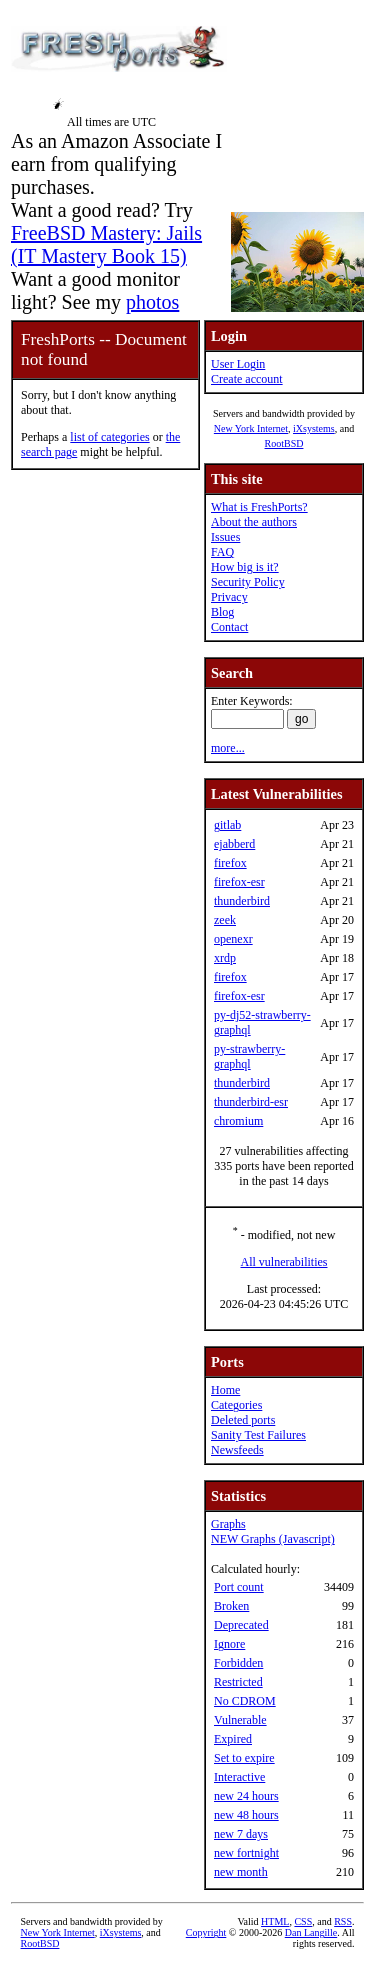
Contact (229, 627)
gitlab (227, 825)
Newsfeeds (237, 1450)
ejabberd (234, 844)
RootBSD (284, 443)
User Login (238, 364)
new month (241, 1872)
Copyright (206, 1932)
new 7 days (241, 1834)
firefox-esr (239, 882)
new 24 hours (246, 1796)
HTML (275, 1921)
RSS (343, 1921)
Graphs (228, 1524)
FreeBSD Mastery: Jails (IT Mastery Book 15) (106, 244)
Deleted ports (243, 1420)
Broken (231, 1606)
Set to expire (244, 1758)
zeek (225, 920)
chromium (238, 1121)
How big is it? (245, 567)
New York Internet (251, 428)
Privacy (229, 597)
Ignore (229, 1644)
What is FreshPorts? (259, 507)
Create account (247, 379)
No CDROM (245, 1701)
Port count (239, 1587)
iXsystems (314, 428)
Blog (222, 612)
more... (228, 748)
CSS (303, 1921)
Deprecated (241, 1625)
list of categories (109, 437)
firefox (230, 863)
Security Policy (248, 582)
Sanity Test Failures (258, 1435)
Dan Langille (311, 1932)
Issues (225, 537)
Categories (236, 1405)
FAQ (222, 552)
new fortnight (246, 1853)
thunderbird (242, 901)
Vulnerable (240, 1720)
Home (225, 1390)
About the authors (254, 522)
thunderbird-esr (251, 1102)
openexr (233, 939)
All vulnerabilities (284, 1262)
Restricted (238, 1682)
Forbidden (238, 1663)
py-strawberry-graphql (249, 1056)
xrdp (225, 958)
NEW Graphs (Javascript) (273, 1539)
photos (152, 302)
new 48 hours (246, 1815)
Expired (233, 1739)
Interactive (239, 1777)
